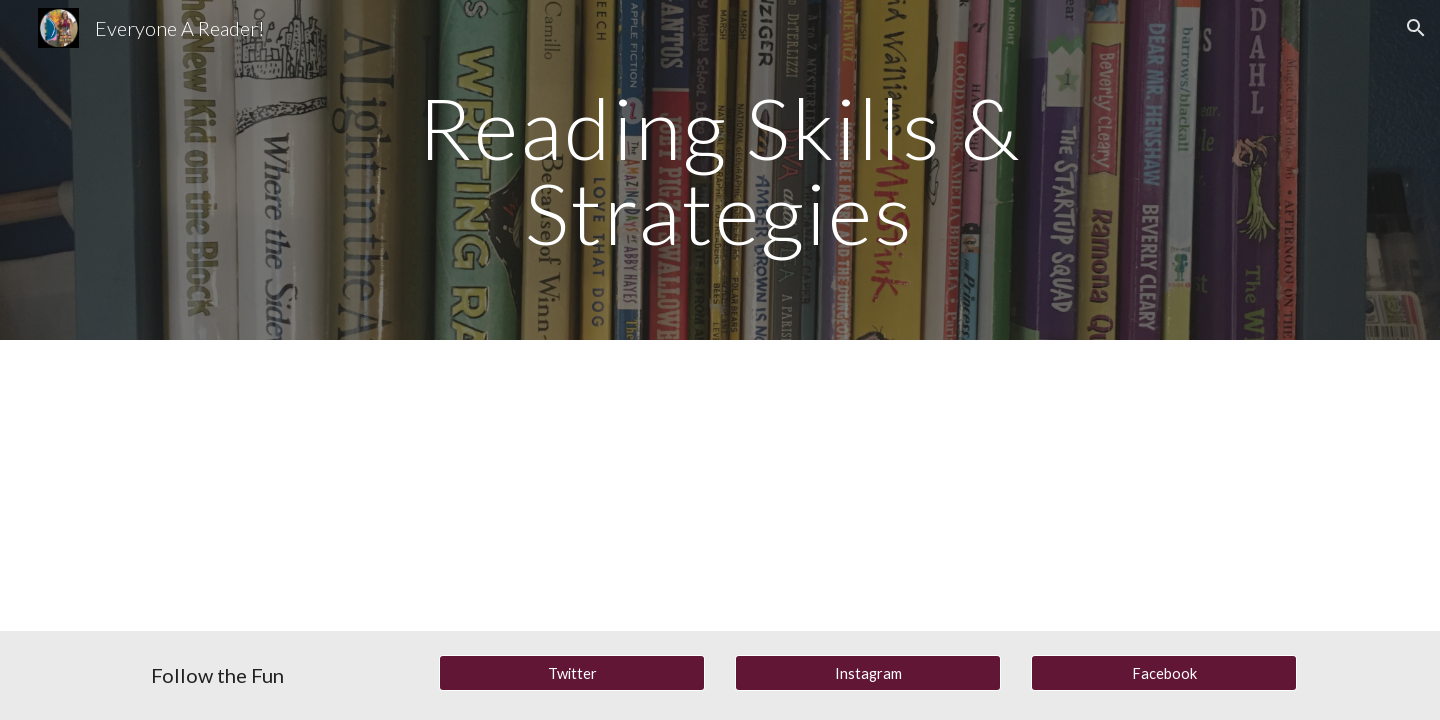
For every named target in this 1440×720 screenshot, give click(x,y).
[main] (720, 170)
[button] (1416, 28)
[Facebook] (1164, 673)
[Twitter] (572, 673)
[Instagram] (868, 673)
